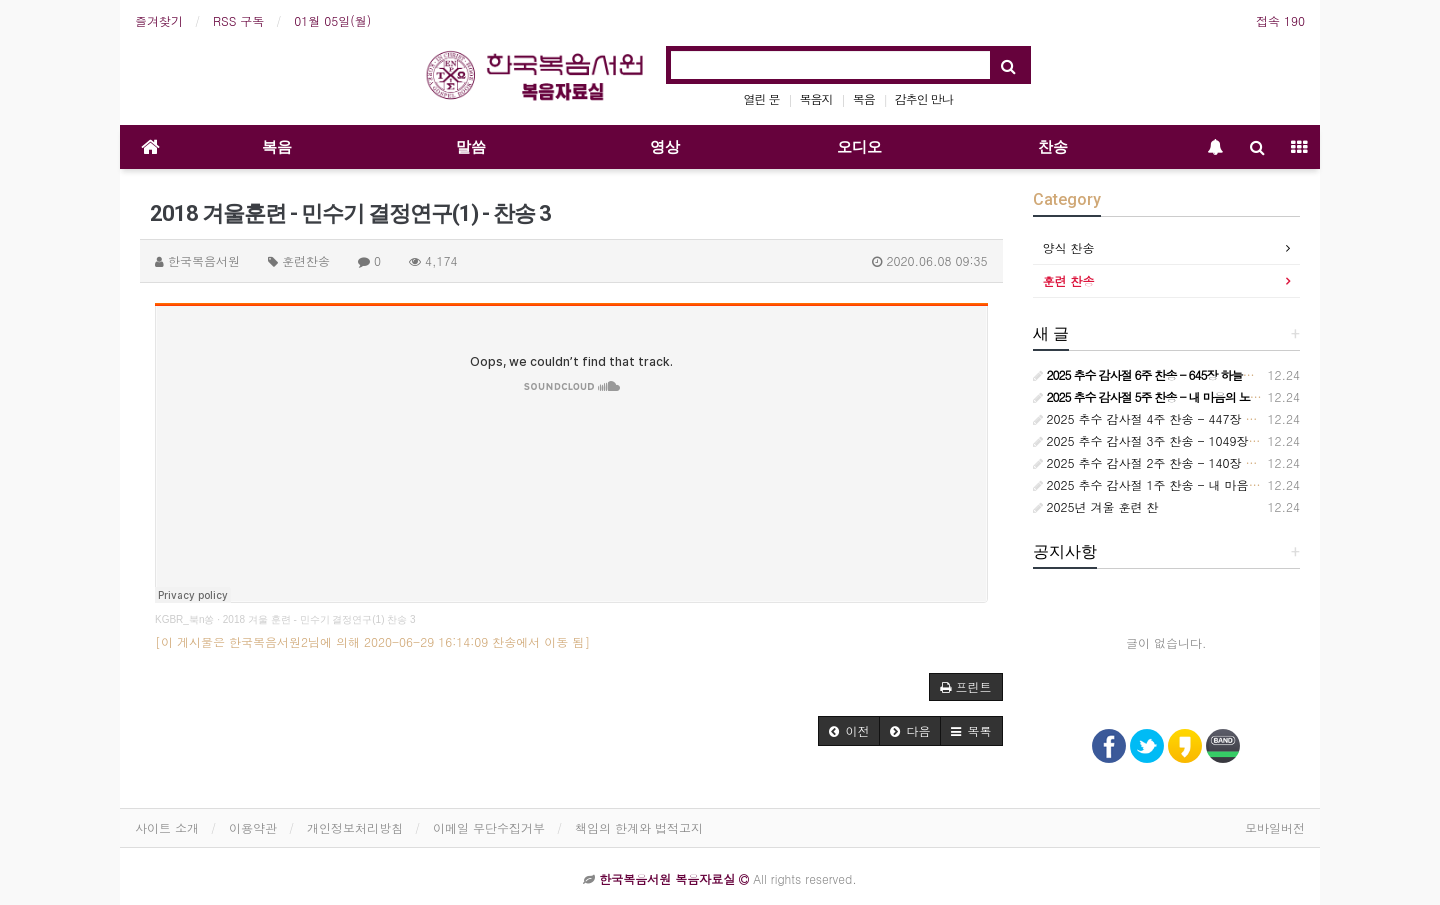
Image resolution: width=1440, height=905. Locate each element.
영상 (665, 147)
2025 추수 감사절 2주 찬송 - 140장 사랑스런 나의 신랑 (1191, 462)
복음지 (816, 98)
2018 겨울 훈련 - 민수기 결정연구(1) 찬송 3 (319, 619)
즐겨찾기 (159, 20)
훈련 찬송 (1069, 280)
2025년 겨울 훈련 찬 (1096, 506)
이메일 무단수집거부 (489, 827)
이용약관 (253, 827)
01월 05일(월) (332, 20)
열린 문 (762, 98)
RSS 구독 (238, 20)
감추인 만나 (924, 98)
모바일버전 (1275, 827)
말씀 (471, 147)
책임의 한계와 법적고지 (639, 827)
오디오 (859, 147)
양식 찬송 (1069, 247)
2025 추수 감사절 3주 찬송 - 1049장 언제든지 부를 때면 (1195, 440)
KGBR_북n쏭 (184, 619)
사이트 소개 (167, 827)
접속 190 (1280, 20)
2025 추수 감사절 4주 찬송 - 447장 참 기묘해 (1165, 418)
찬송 (1053, 147)
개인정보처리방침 (355, 827)
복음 (864, 98)
